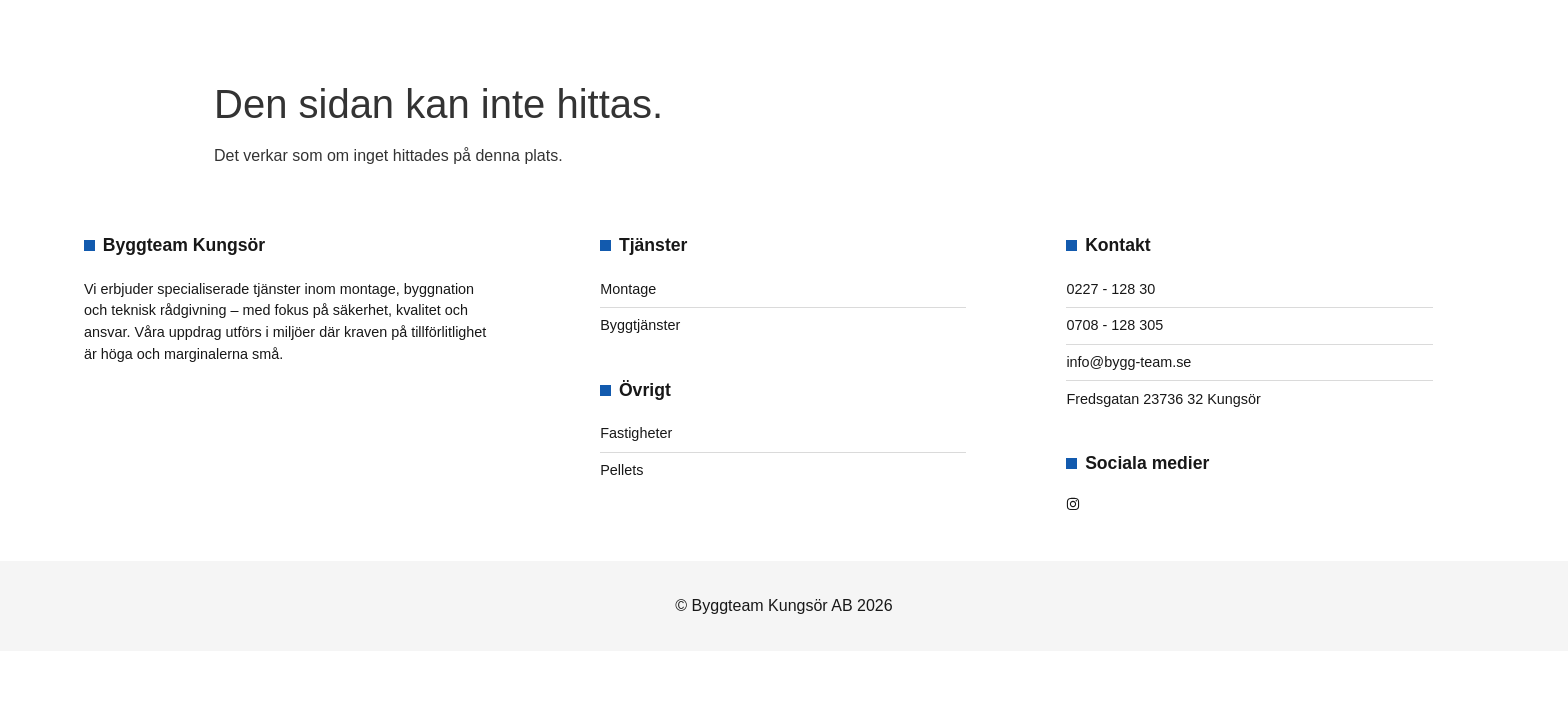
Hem (598, 35)
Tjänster (815, 36)
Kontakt (949, 35)
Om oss (688, 35)
